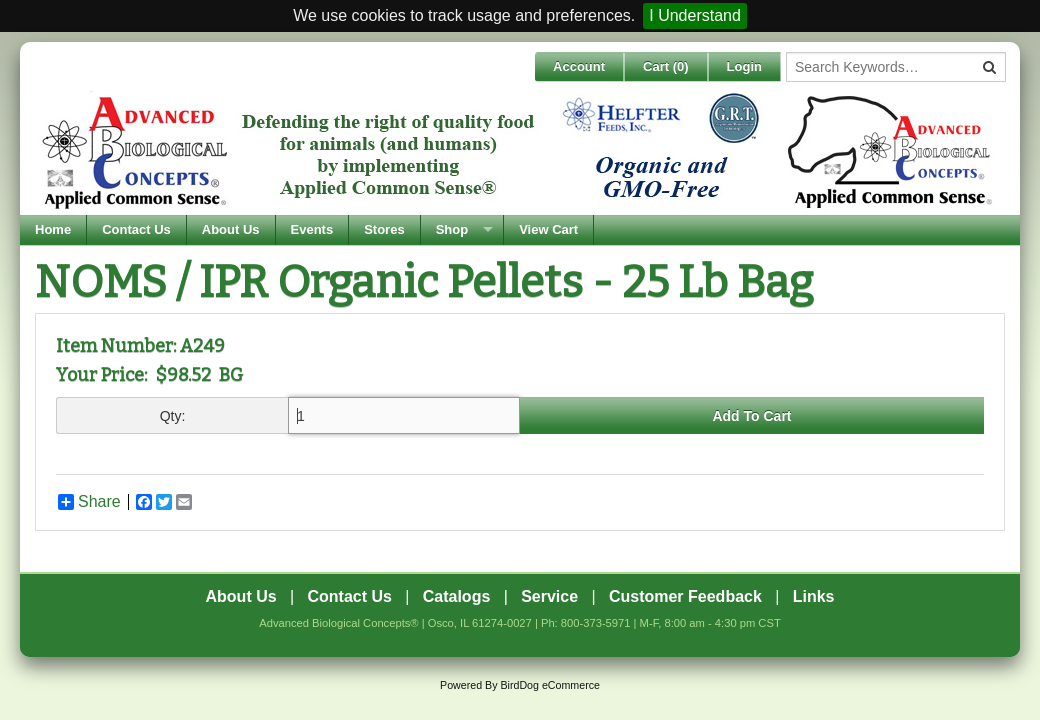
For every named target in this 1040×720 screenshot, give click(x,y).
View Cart (548, 229)
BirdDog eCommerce (550, 685)
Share (89, 502)
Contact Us (136, 229)
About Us (231, 229)
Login (744, 66)
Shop (452, 229)
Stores (384, 229)
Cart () (666, 66)
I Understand (695, 15)
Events (312, 229)
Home (53, 229)
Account (579, 66)
